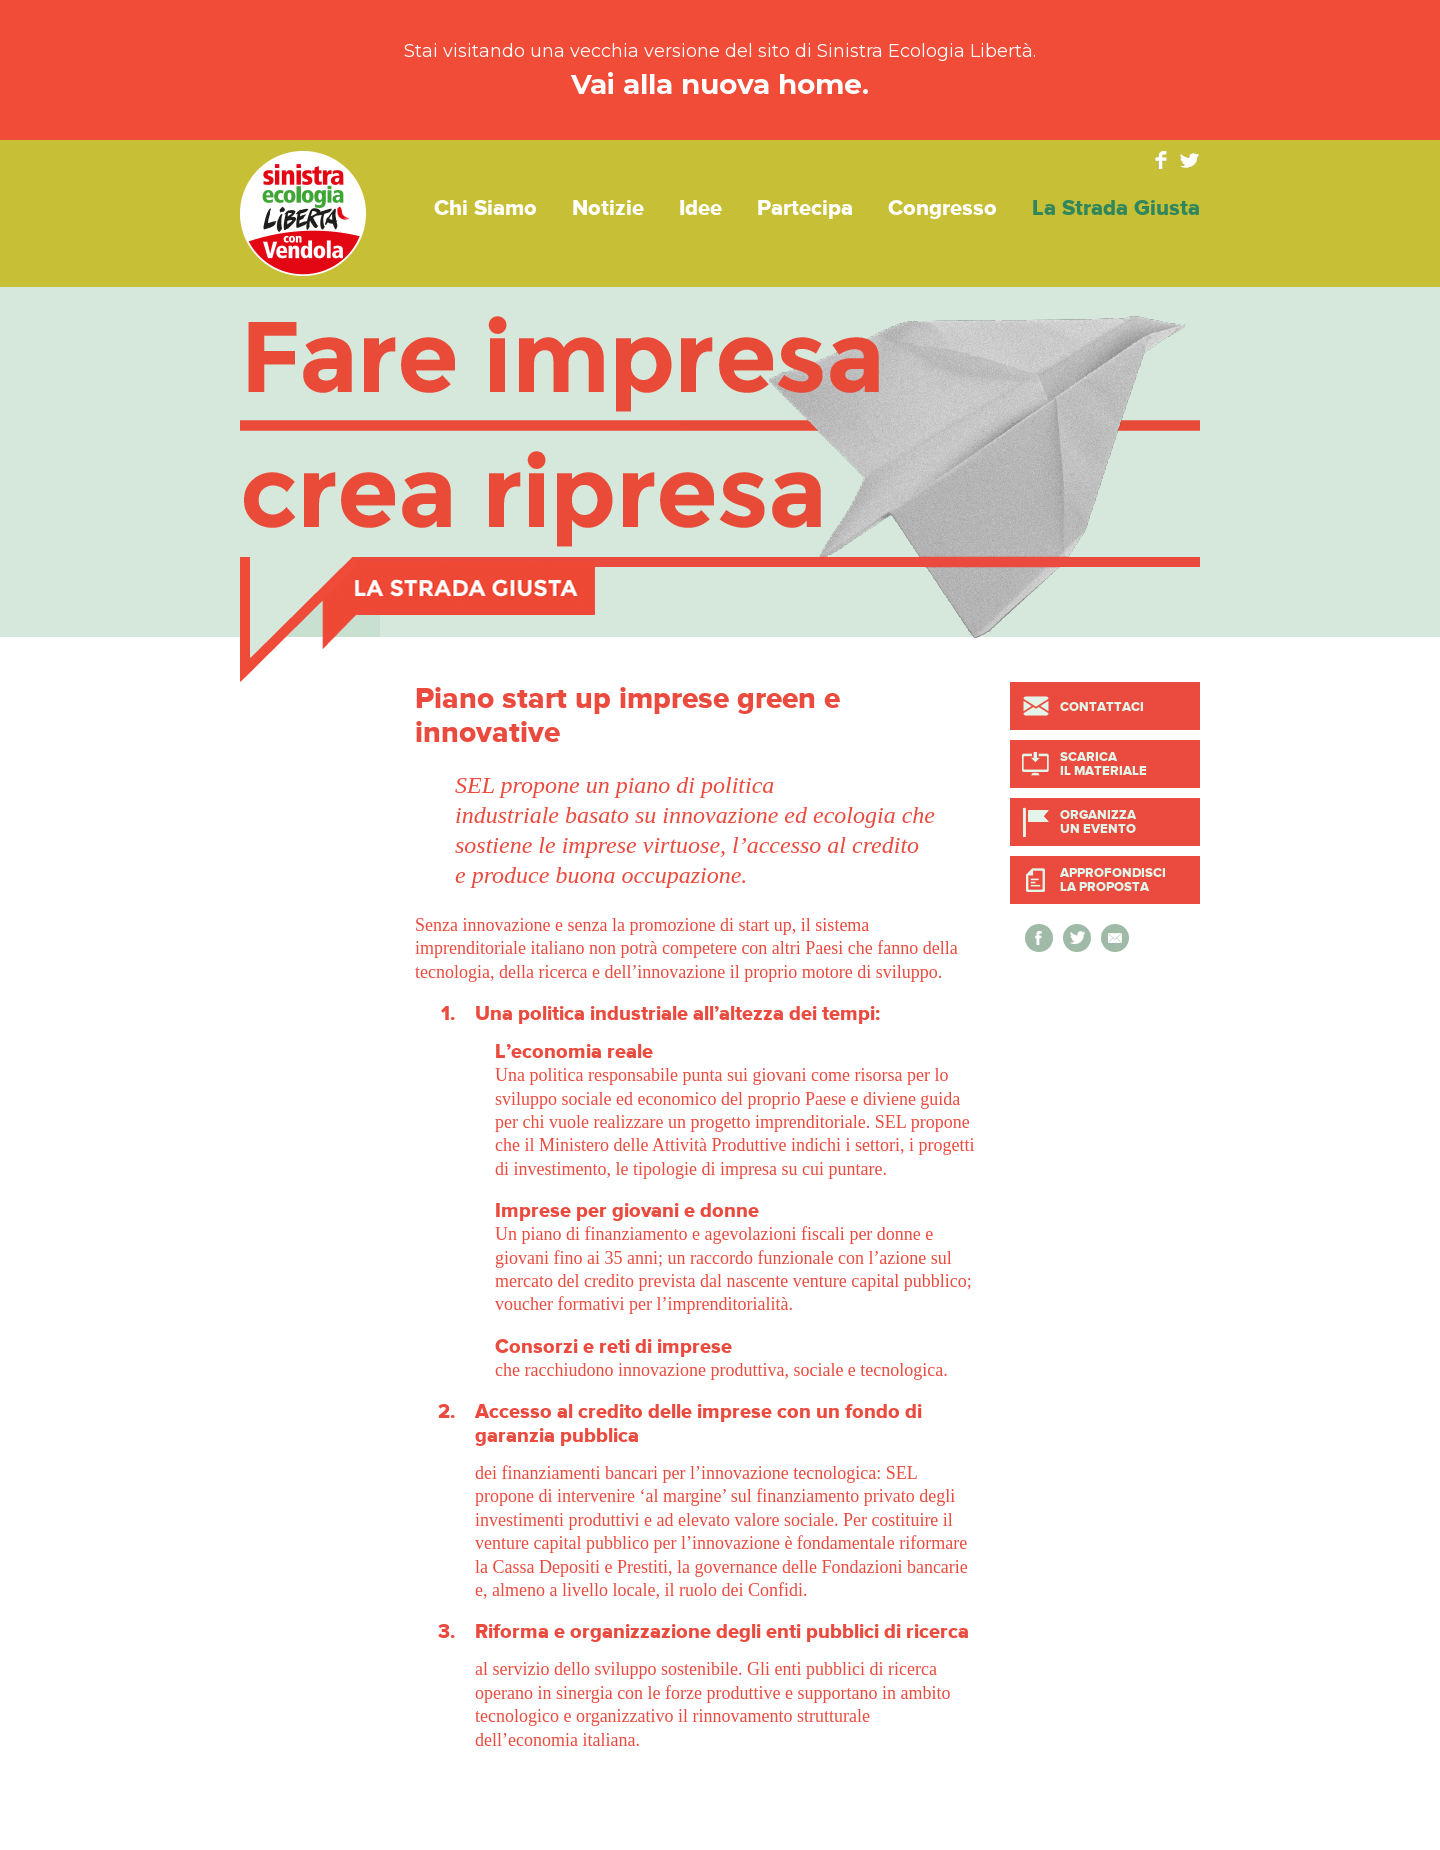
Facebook (1161, 160)
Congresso (942, 208)
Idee (700, 208)
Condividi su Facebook (1039, 938)
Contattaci (1102, 707)
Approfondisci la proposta (1113, 880)
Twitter (1190, 160)
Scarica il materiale (1103, 764)
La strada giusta (1116, 208)
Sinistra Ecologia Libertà (303, 213)
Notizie (608, 208)
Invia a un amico (1115, 938)
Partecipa (805, 208)
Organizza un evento (1098, 822)
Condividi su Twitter (1077, 938)
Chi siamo (485, 208)
